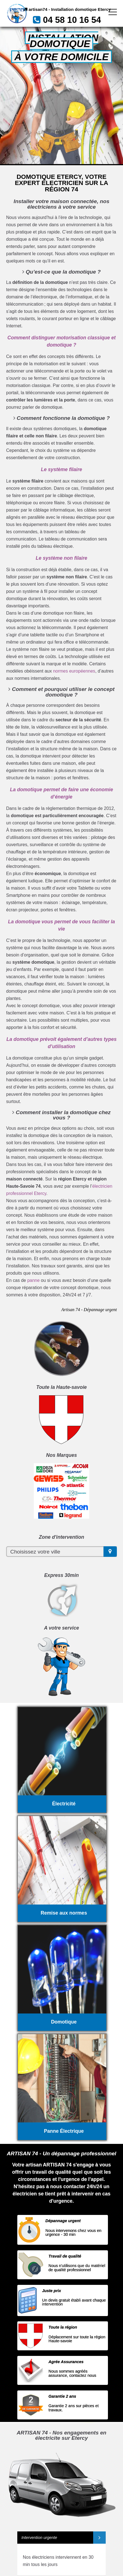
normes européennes (74, 671)
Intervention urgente (39, 2537)
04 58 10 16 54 (72, 20)
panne (33, 1280)
